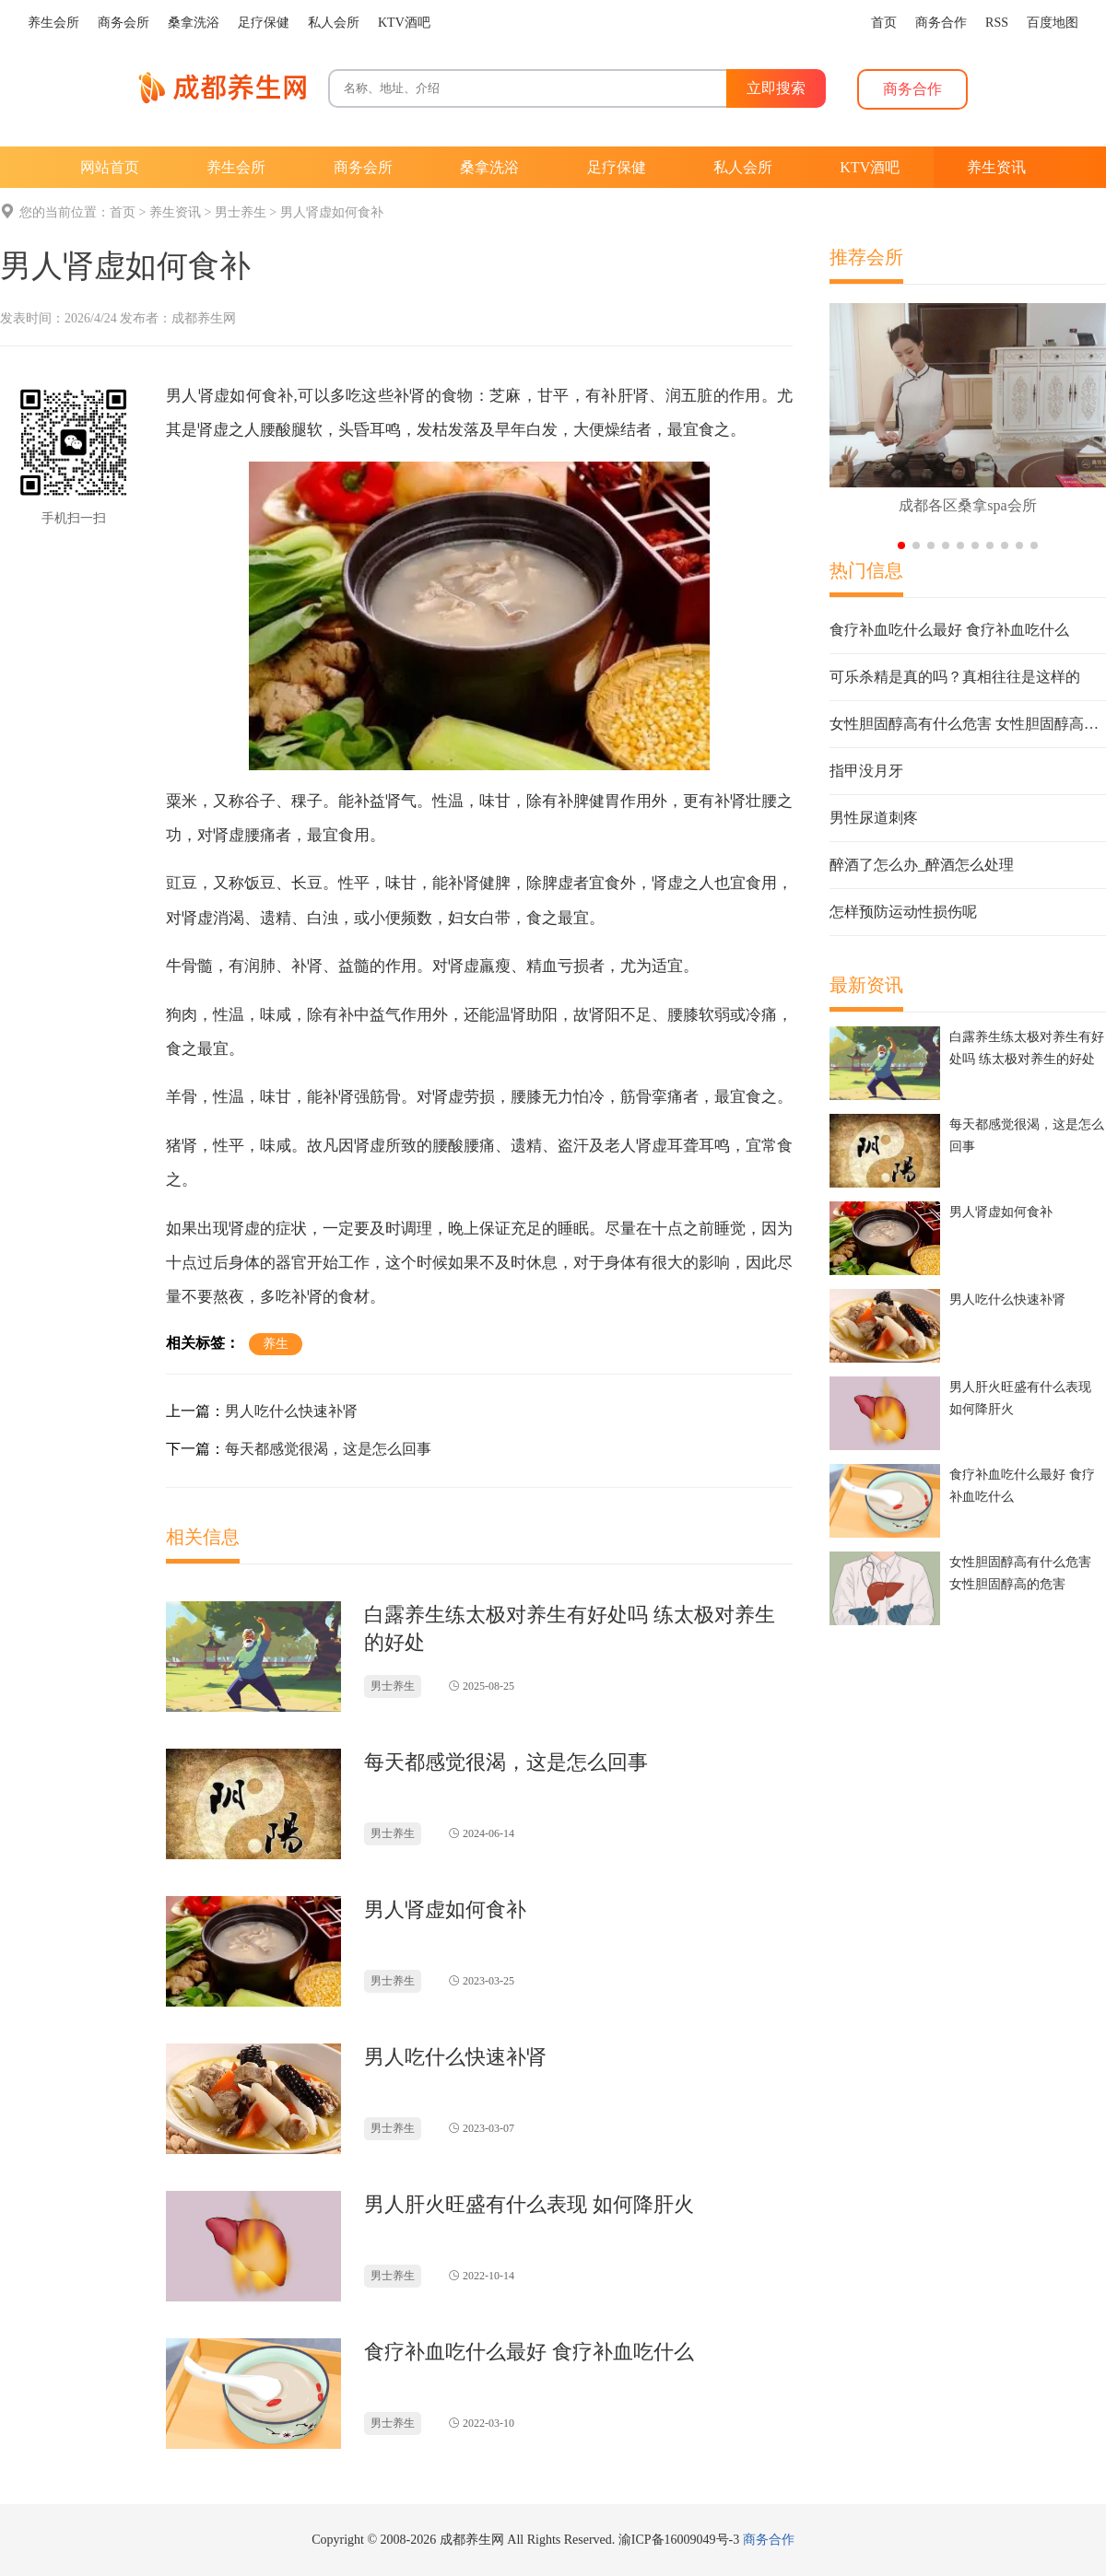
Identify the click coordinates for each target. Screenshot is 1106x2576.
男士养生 (240, 212)
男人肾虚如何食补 (331, 212)
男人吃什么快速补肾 (291, 1411)
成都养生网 (203, 318)
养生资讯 (175, 212)
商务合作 (768, 2540)
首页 (122, 212)
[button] (901, 545)
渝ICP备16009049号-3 (678, 2540)
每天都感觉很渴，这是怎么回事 (328, 1449)
